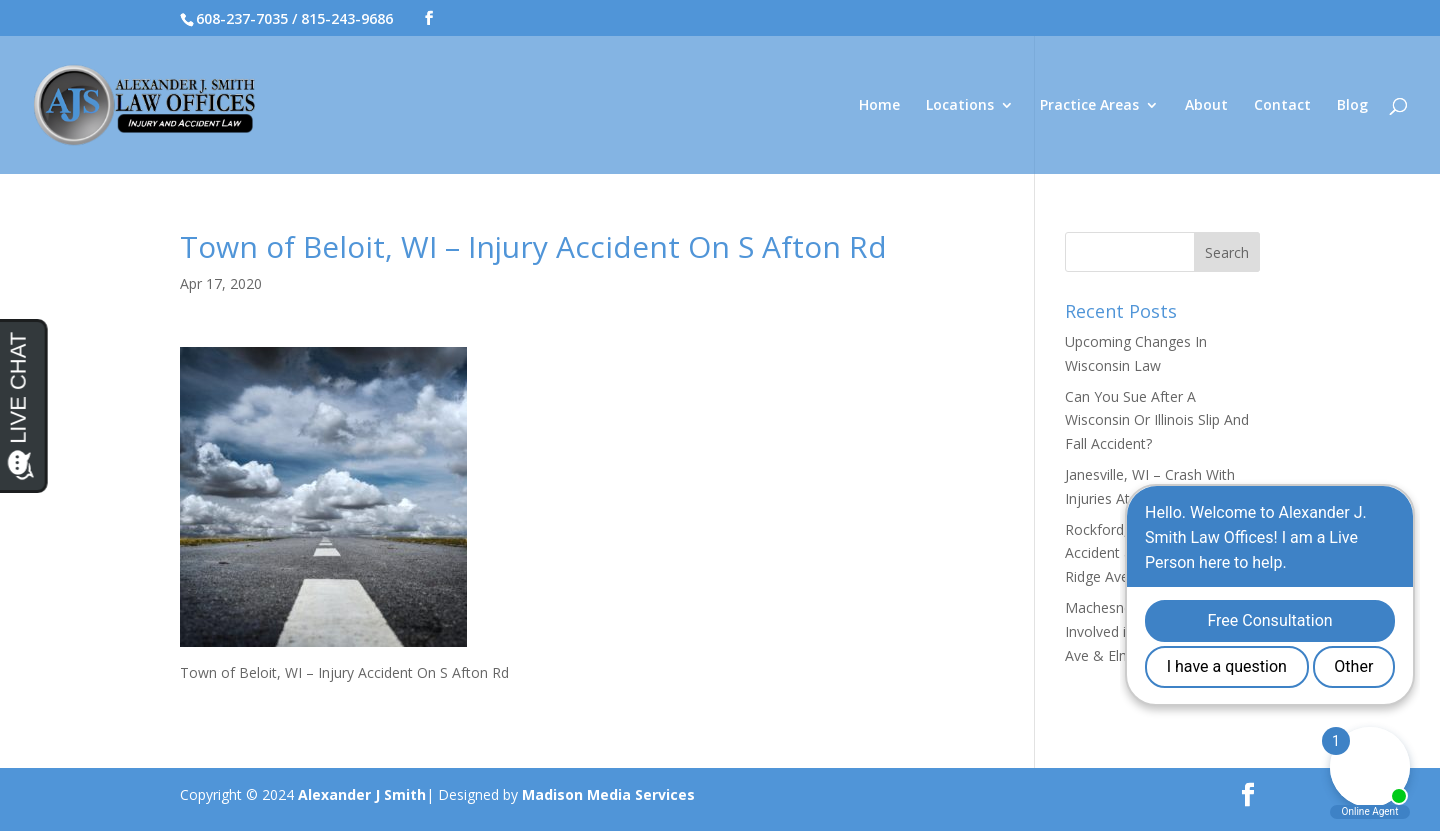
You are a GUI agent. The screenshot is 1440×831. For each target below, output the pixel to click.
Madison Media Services (608, 794)
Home (879, 106)
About (1206, 106)
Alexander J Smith (362, 794)
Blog (1352, 106)
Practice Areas (1089, 106)
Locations (960, 106)
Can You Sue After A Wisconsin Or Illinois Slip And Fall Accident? (1157, 420)
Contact (1282, 106)
